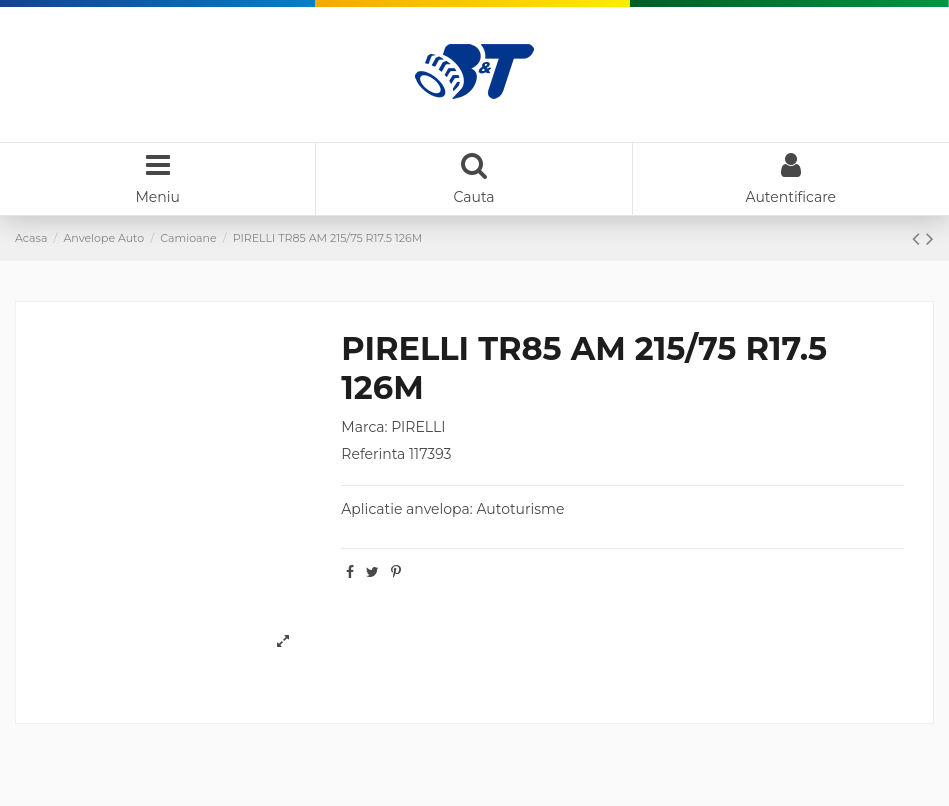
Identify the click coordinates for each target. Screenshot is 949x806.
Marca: (364, 427)
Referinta (373, 454)
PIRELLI (418, 427)
